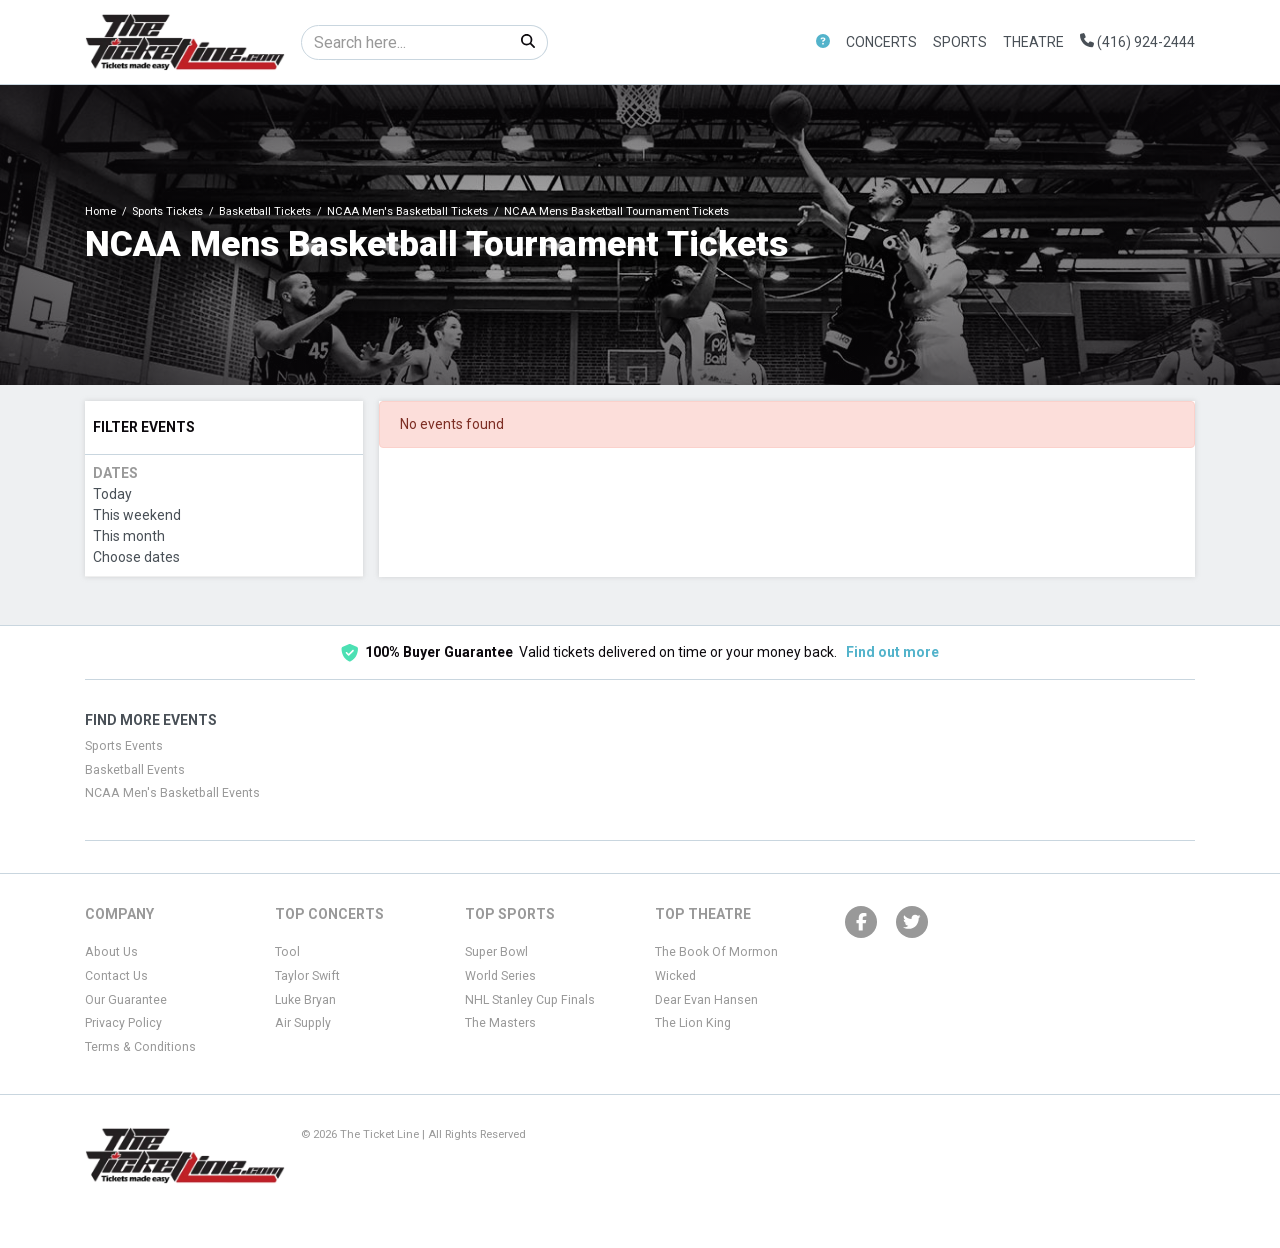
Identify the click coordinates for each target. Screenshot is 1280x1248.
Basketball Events (135, 770)
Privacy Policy (123, 1023)
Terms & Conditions (140, 1047)
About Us (111, 952)
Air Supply (303, 1023)
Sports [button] (960, 42)
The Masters (500, 1023)
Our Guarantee (126, 1000)
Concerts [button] (881, 42)
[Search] (405, 42)
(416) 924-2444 (1137, 42)
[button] (823, 42)
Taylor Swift (307, 976)
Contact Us (116, 976)
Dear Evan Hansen (706, 1000)
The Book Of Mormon (716, 952)
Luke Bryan (305, 1000)
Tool (287, 952)
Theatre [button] (1033, 42)
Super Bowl (496, 952)
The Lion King (693, 1023)
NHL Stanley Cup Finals (530, 1000)
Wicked (675, 976)
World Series (500, 976)
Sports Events (124, 746)
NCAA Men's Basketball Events (172, 793)
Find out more (892, 652)
